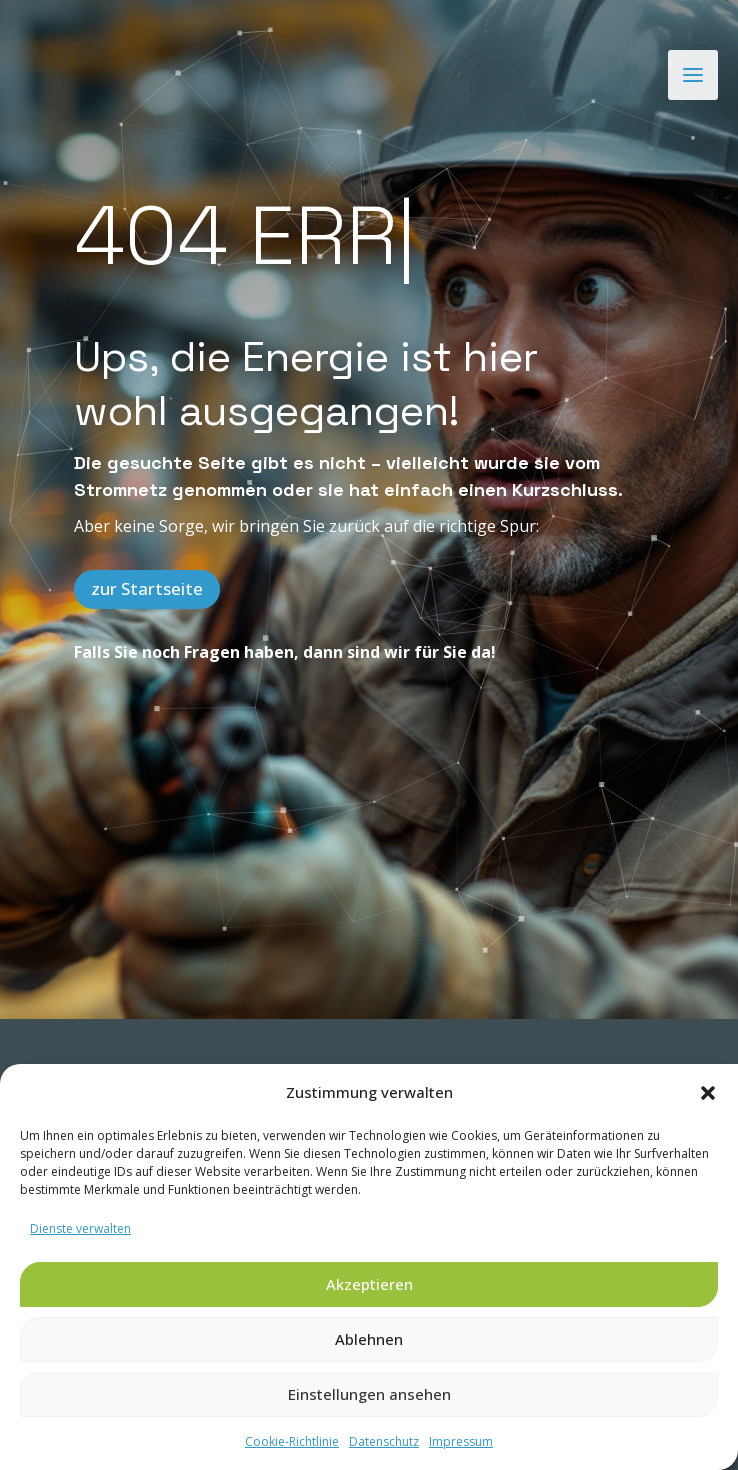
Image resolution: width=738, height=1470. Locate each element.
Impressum (461, 1441)
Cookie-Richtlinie (292, 1441)
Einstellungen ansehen (369, 1394)
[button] (708, 1093)
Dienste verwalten (80, 1228)
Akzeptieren (369, 1284)
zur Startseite (147, 588)
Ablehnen (369, 1339)
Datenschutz (384, 1441)
